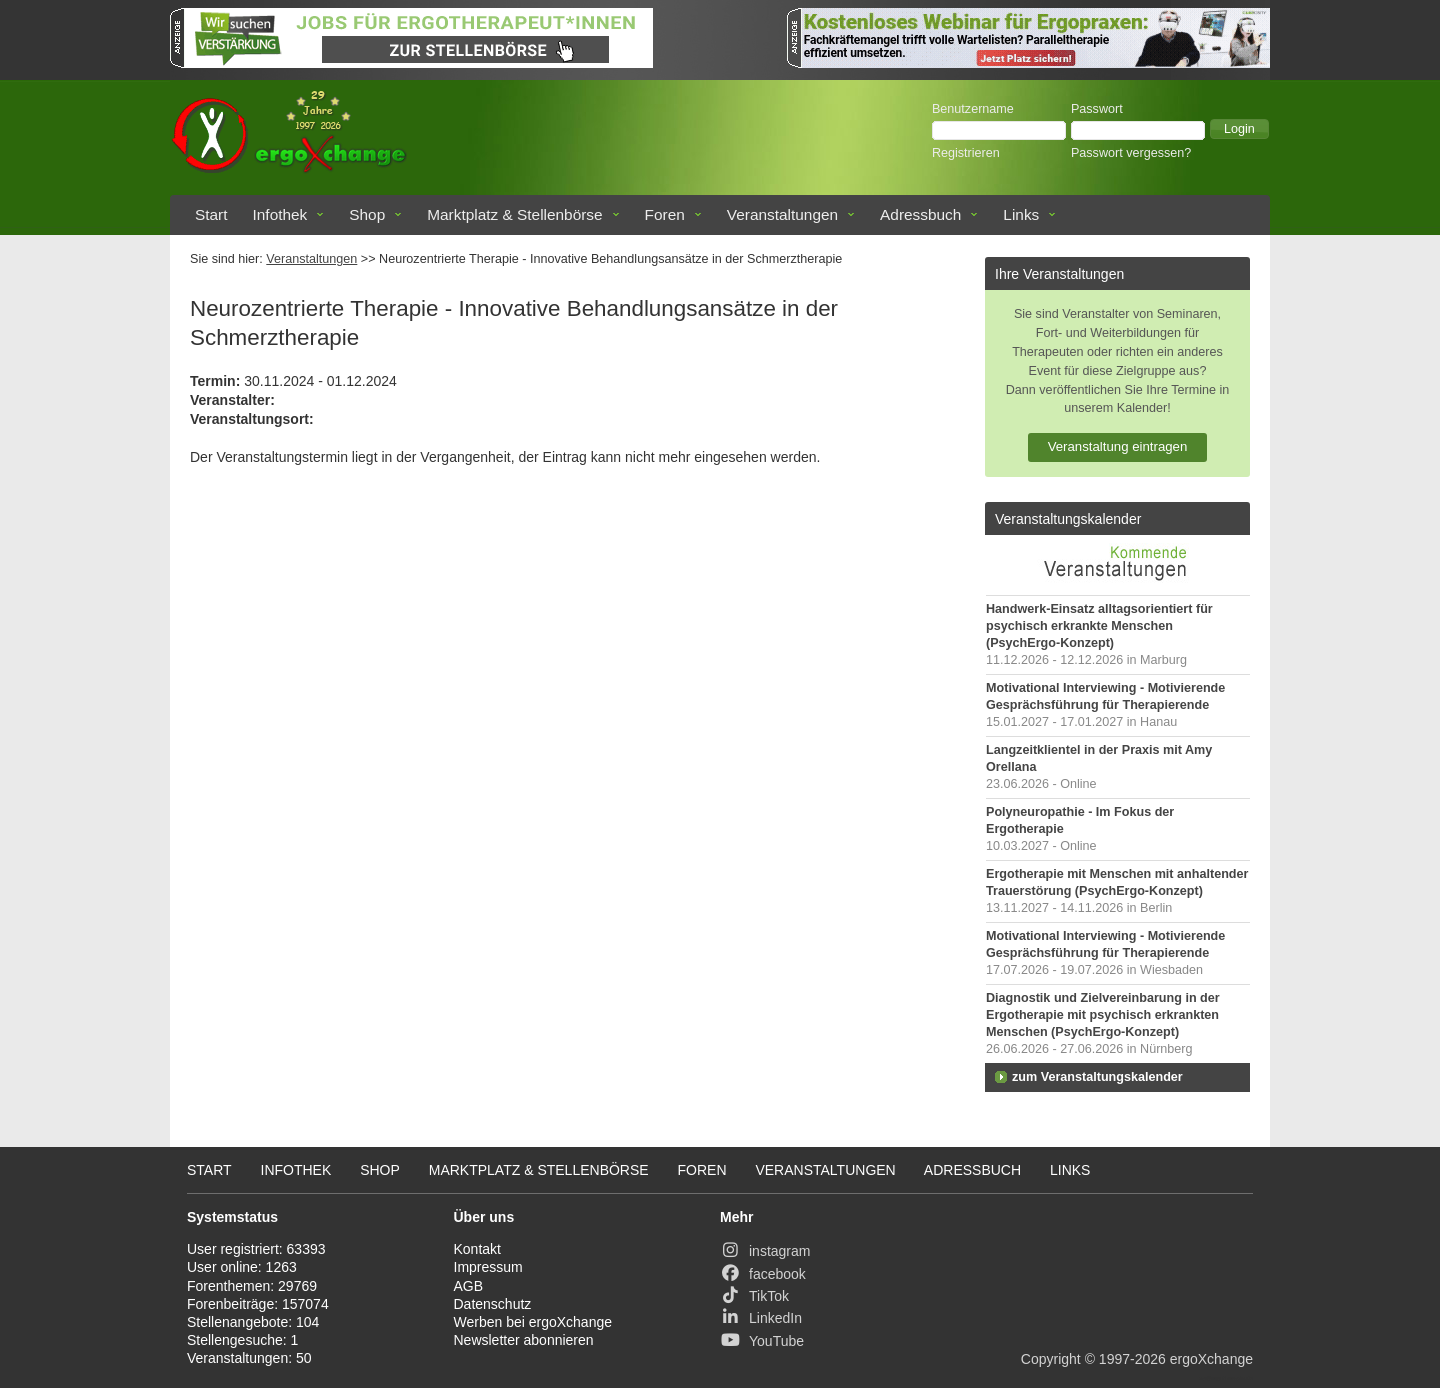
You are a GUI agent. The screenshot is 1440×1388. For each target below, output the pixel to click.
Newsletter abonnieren (524, 1340)
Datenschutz (493, 1304)
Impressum (488, 1267)
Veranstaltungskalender (1068, 519)
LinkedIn (761, 1318)
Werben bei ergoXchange (533, 1322)
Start (211, 214)
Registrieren (966, 153)
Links (1021, 214)
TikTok (754, 1296)
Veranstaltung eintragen (1118, 446)
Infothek (280, 214)
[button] (1239, 129)
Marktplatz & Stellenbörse (514, 214)
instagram (765, 1251)
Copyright (1051, 1359)
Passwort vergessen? (1131, 153)
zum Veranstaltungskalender (1097, 1077)
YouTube (762, 1341)
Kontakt (477, 1249)
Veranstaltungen (782, 214)
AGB (469, 1286)
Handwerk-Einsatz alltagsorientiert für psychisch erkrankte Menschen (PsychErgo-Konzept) (1099, 626)
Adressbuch (920, 214)
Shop (367, 214)
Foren (665, 214)
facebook (763, 1274)
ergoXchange (1211, 1359)
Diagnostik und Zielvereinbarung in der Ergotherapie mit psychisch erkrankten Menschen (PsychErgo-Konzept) (1103, 1015)
